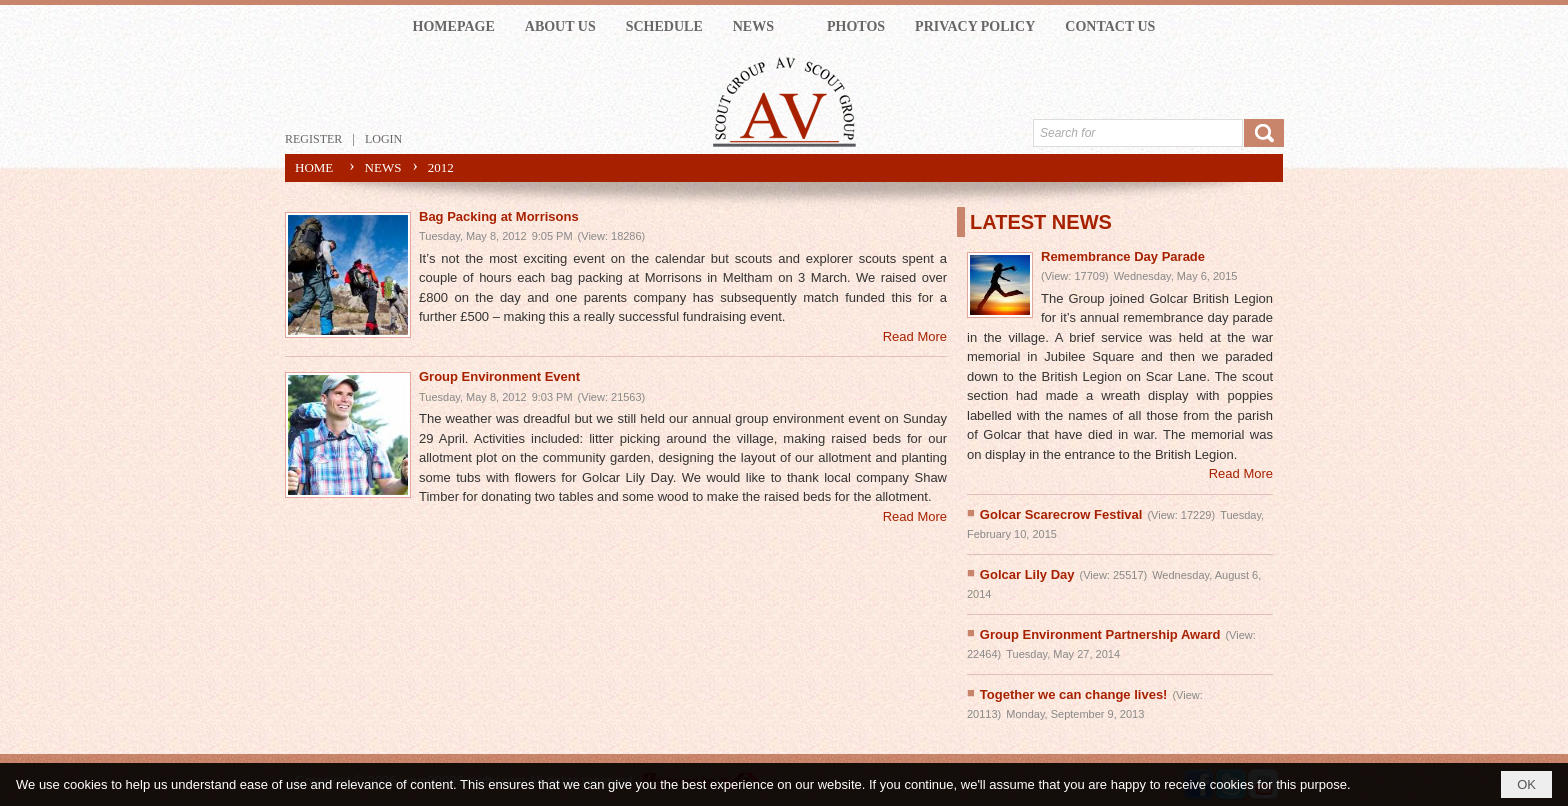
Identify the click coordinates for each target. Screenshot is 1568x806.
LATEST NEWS (1041, 222)
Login (383, 139)
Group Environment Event (499, 376)
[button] (765, 27)
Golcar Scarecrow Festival (1061, 514)
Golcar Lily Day (1027, 574)
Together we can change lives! (1074, 694)
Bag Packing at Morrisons (499, 216)
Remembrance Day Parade (1123, 256)
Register (313, 139)
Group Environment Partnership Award (1100, 634)
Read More (915, 336)
